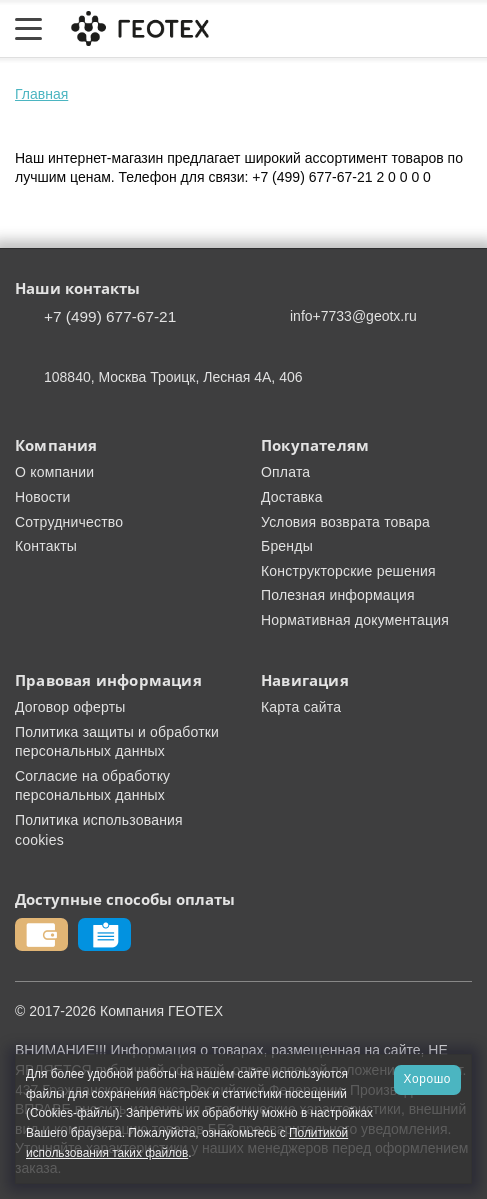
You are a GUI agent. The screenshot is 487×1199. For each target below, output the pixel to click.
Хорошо (427, 1079)
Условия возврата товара (345, 522)
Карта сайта (301, 707)
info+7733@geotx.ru (353, 316)
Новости (43, 497)
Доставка (292, 497)
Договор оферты (70, 707)
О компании (54, 472)
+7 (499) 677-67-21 (110, 316)
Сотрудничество (69, 522)
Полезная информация (338, 595)
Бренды (287, 546)
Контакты (46, 546)
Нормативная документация (355, 620)
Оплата (285, 472)
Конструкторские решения (348, 571)
